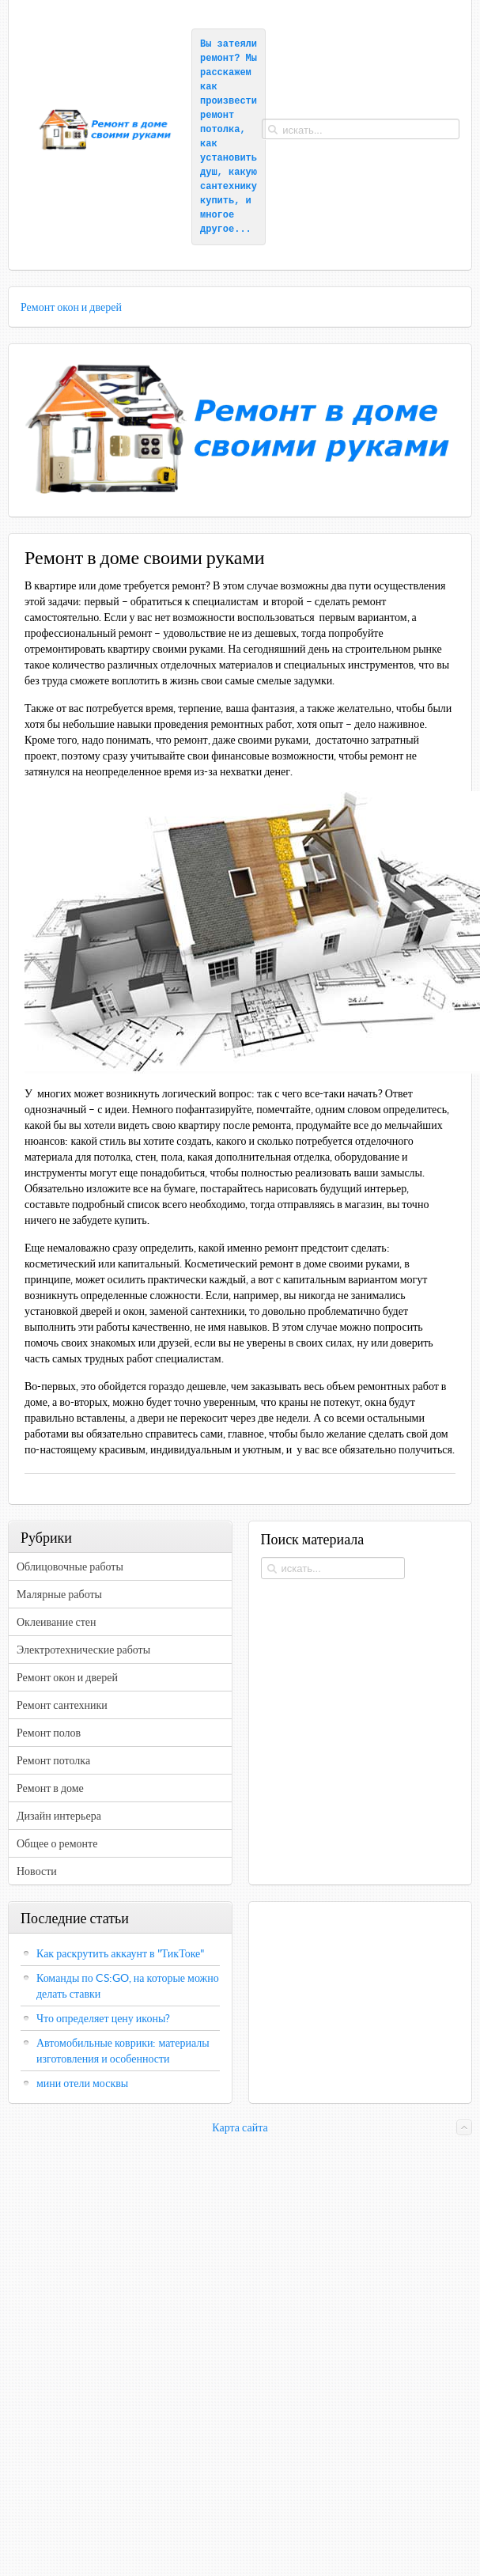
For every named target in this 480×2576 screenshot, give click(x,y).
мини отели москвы (82, 2083)
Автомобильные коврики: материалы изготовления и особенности (123, 2050)
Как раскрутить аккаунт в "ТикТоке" (120, 1953)
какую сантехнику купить (231, 186)
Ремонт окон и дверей (71, 307)
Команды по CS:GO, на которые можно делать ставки (127, 1986)
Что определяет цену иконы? (103, 2018)
